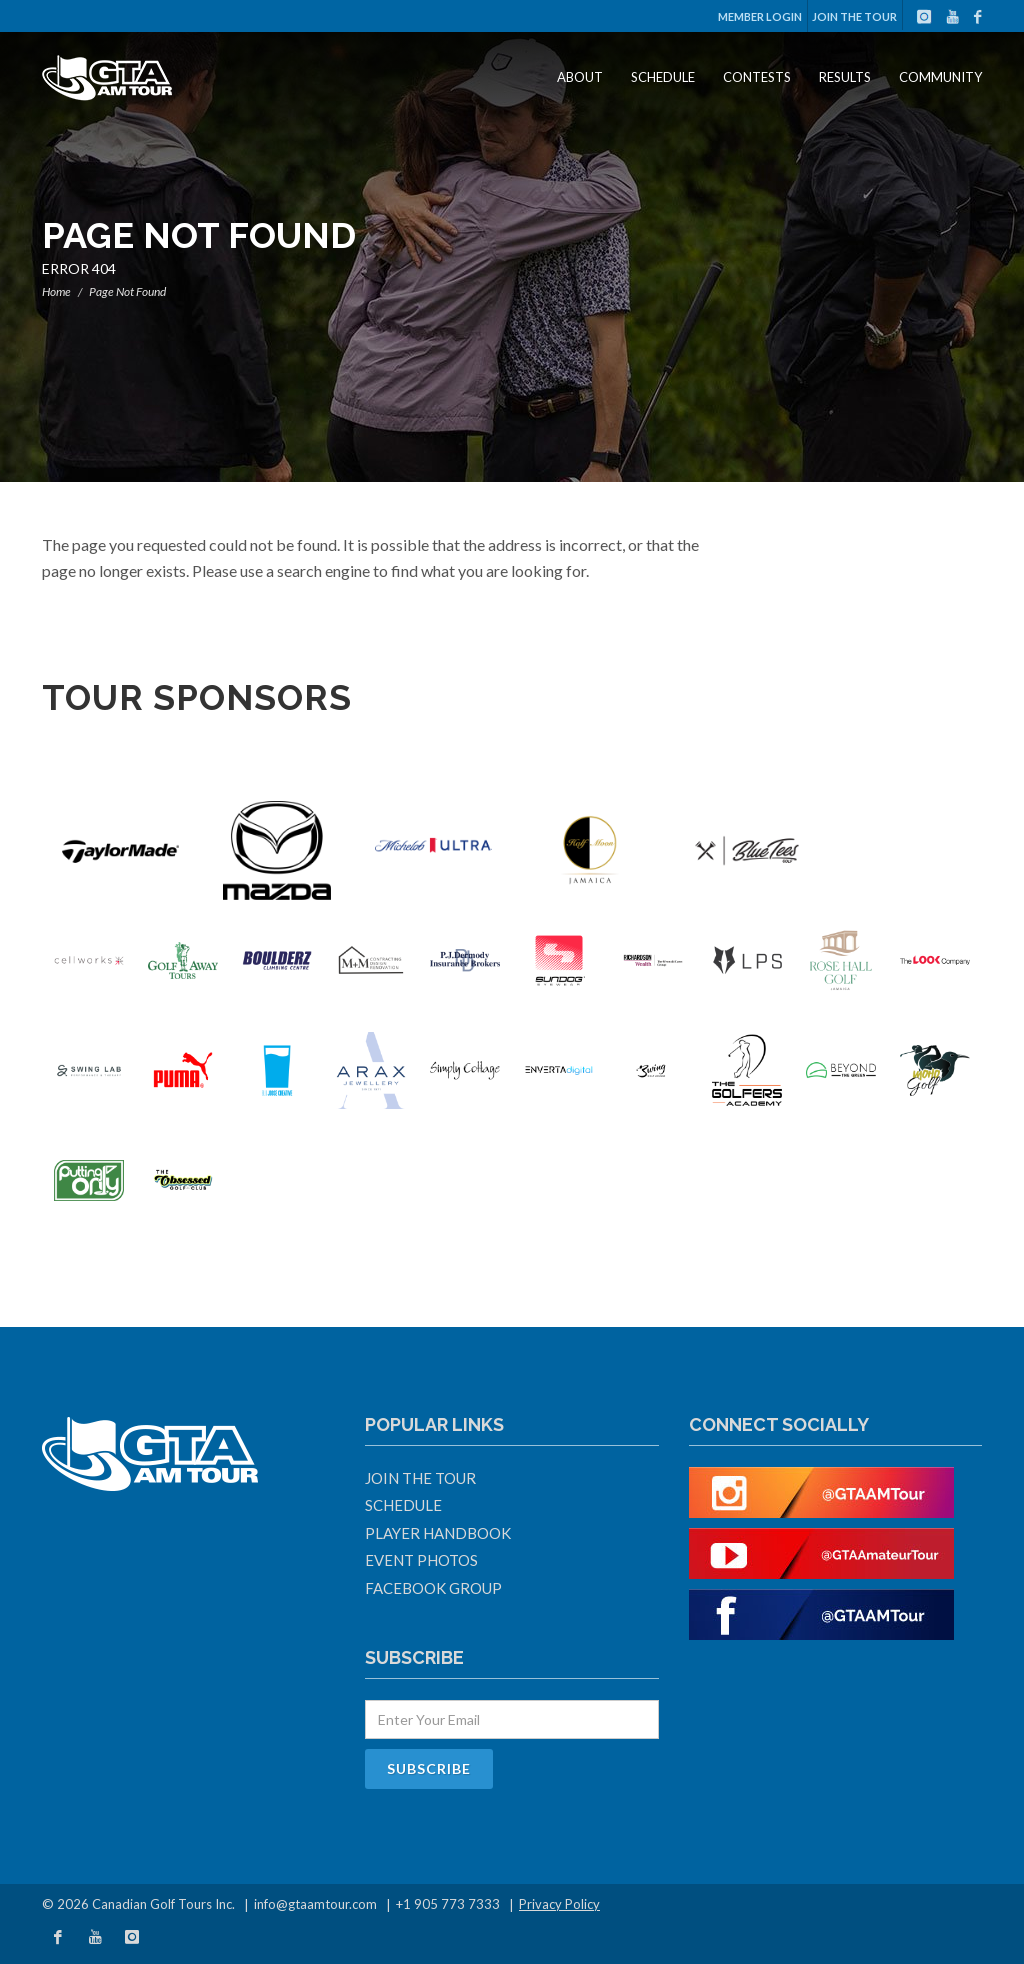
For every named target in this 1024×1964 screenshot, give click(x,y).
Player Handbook (438, 1533)
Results (845, 77)
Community (940, 77)
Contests (757, 77)
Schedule (663, 77)
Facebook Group (433, 1588)
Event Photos (421, 1560)
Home (56, 291)
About (580, 77)
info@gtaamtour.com (315, 1904)
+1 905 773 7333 (448, 1904)
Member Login (760, 16)
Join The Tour (854, 16)
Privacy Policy (559, 1904)
